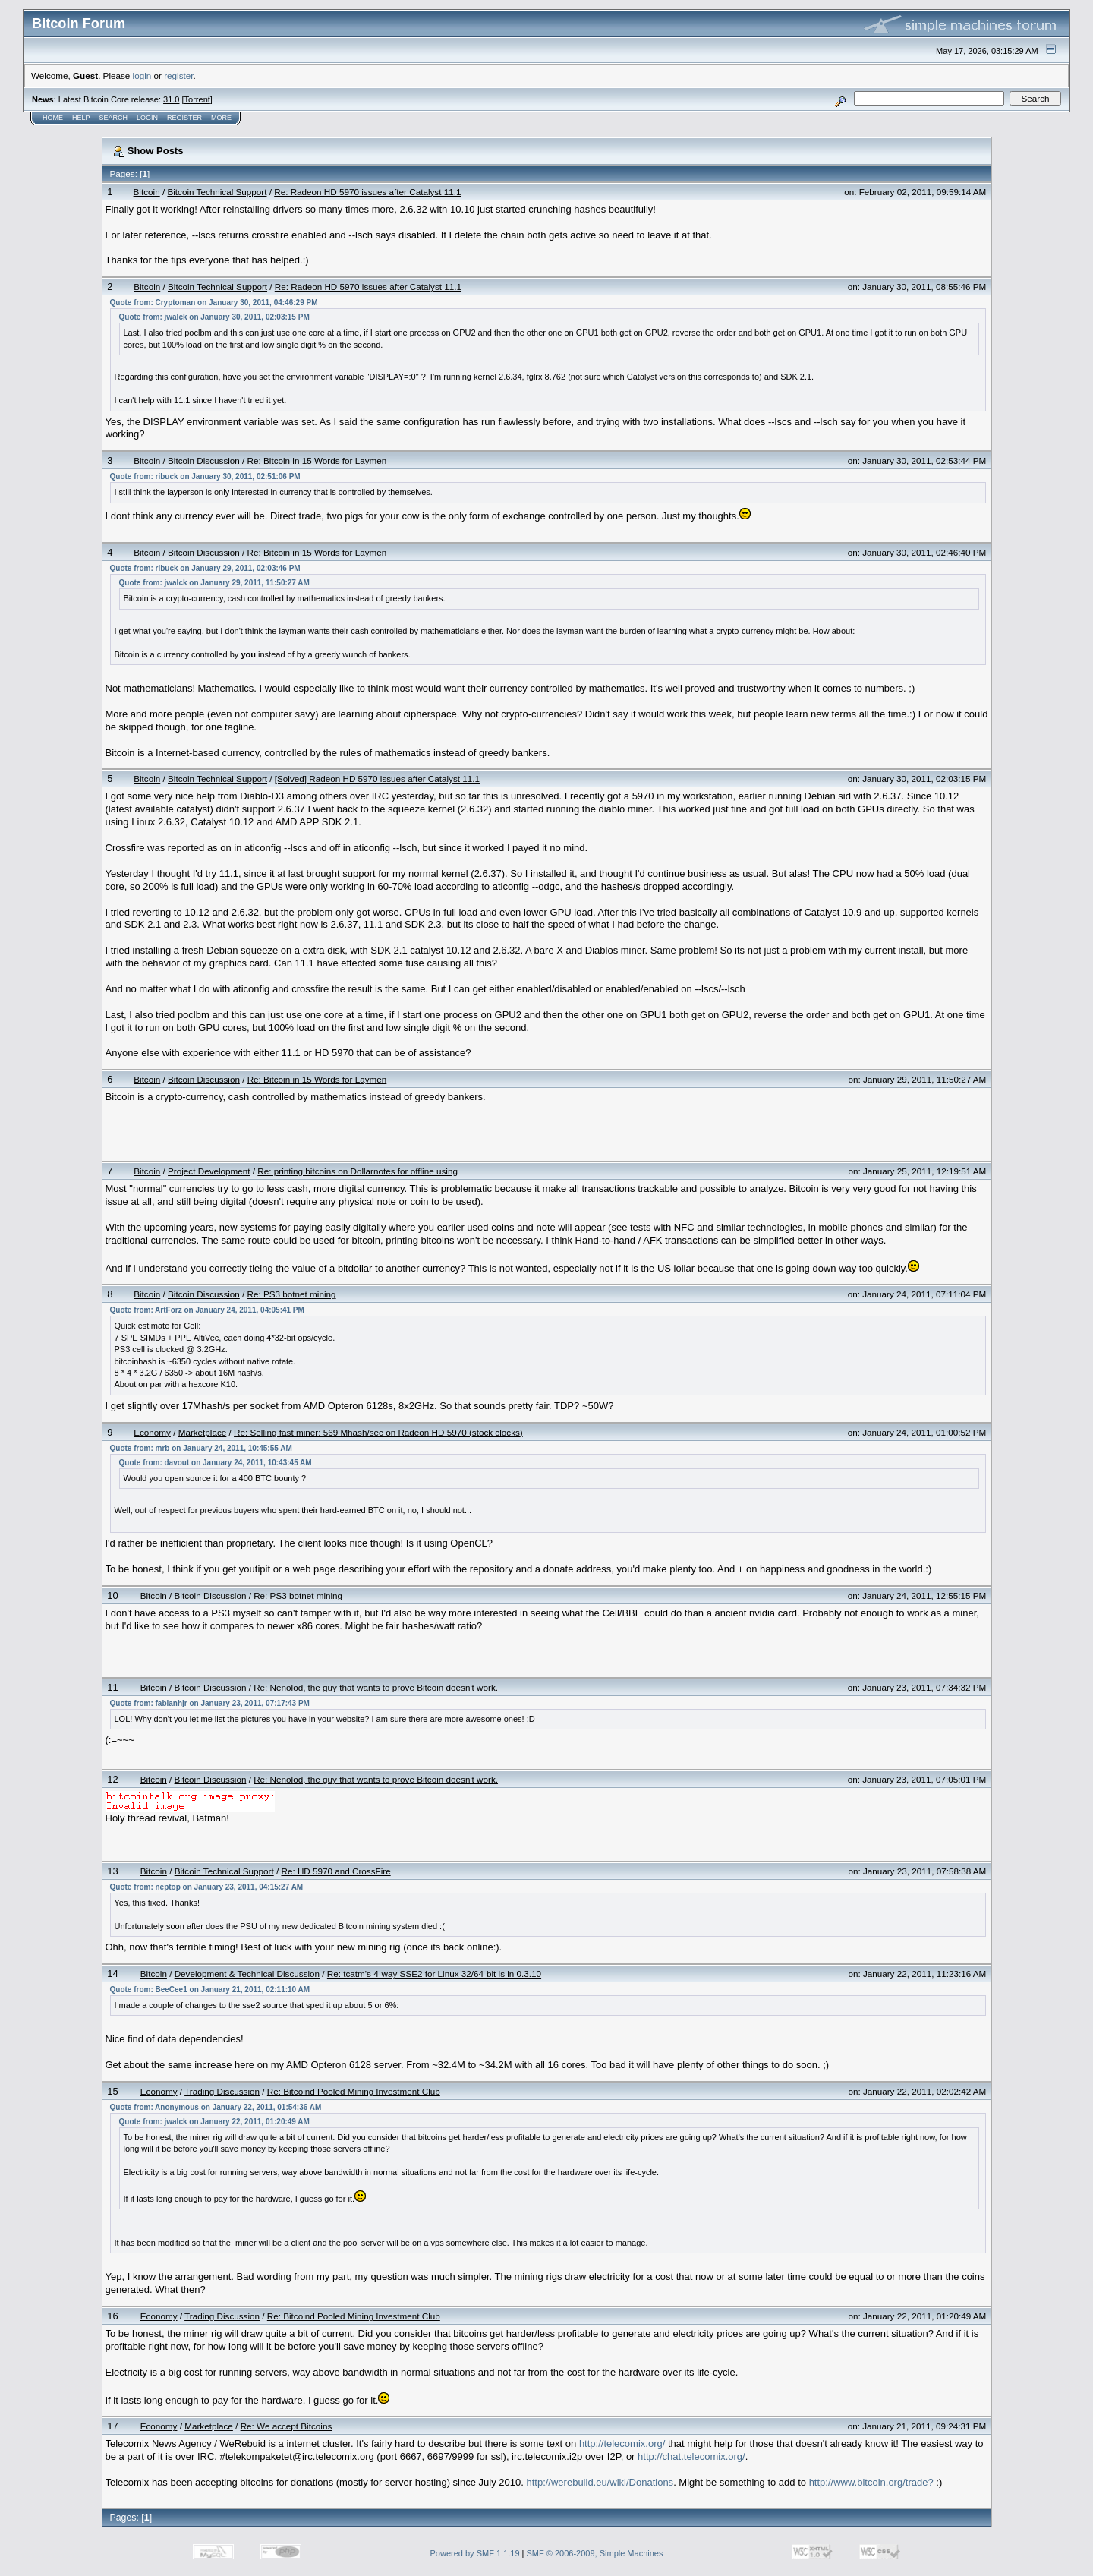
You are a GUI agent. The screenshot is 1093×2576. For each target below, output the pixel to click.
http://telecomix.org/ (622, 2443)
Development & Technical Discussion (247, 1974)
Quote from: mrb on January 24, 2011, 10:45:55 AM (201, 1448)
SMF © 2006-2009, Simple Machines (595, 2553)
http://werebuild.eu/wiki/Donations (599, 2482)
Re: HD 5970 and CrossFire (335, 1871)
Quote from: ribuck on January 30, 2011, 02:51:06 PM (205, 476)
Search (113, 117)
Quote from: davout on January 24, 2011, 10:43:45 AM (215, 1462)
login (142, 75)
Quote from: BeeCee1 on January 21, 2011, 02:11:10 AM (210, 1989)
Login (147, 117)
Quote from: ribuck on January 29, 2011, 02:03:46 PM (205, 568)
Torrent (197, 99)
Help (81, 117)
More (221, 117)
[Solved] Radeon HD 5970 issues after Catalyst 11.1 (377, 779)
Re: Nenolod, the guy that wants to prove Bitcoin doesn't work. (376, 1687)
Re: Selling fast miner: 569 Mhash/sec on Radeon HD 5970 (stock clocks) (378, 1432)
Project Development (209, 1171)
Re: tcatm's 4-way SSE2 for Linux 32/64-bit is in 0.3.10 (434, 1974)
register (178, 75)
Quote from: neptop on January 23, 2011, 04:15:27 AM (207, 1887)
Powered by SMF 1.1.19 (475, 2553)
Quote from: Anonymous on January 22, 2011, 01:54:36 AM (216, 2107)
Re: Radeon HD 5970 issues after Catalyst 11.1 (367, 192)
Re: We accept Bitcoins (286, 2426)
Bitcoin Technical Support (216, 192)
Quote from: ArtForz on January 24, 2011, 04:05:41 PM (207, 1310)
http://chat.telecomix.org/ (691, 2456)
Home (53, 117)
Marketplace (202, 1432)
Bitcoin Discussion (204, 460)
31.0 (171, 99)
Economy (152, 1432)
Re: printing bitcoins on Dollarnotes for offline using (357, 1171)
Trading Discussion (222, 2091)
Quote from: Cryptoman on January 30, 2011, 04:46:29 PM (214, 302)
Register (184, 117)
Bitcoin (147, 192)
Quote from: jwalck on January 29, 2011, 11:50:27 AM (214, 583)
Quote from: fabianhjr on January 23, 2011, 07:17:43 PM (210, 1703)
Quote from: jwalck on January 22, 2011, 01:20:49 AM (214, 2121)
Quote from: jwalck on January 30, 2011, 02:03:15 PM (214, 317)
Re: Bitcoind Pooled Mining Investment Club (353, 2091)
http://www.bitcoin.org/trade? (871, 2482)
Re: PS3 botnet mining (291, 1294)
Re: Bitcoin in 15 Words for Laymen (317, 460)
